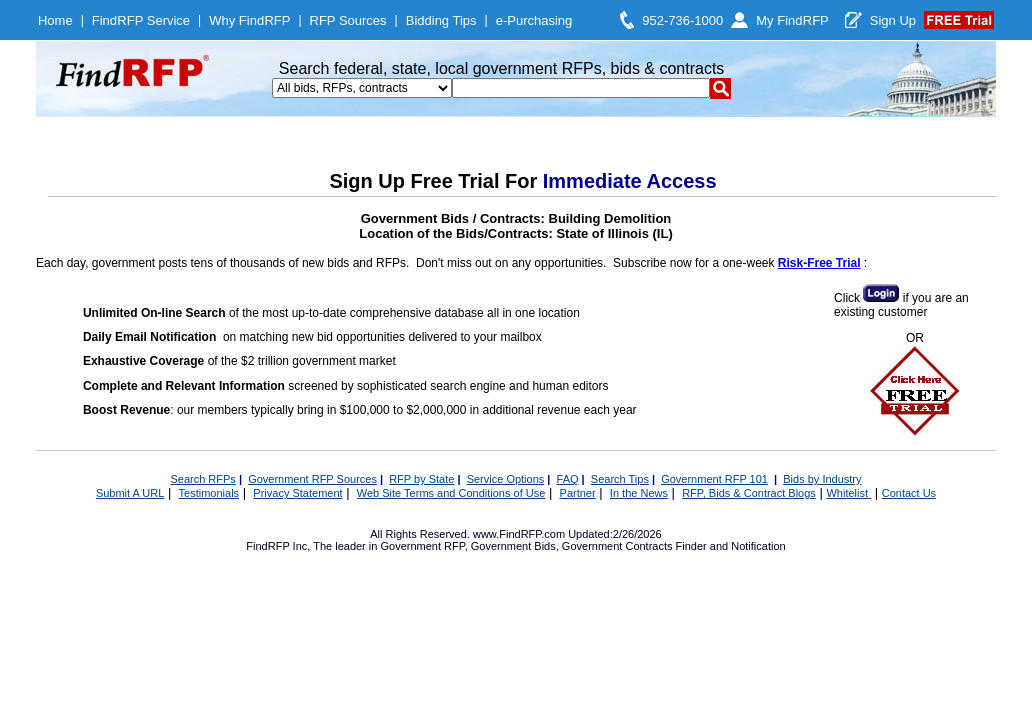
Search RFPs (202, 479)
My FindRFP (792, 20)
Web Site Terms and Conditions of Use (451, 493)
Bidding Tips (441, 20)
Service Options (506, 479)
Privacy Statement (297, 493)
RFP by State (421, 479)
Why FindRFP (249, 20)
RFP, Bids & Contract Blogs (749, 493)
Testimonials (209, 493)
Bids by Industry (822, 479)
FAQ (568, 479)
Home (55, 20)
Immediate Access (630, 181)
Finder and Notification (731, 546)
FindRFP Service (141, 20)
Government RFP (422, 546)
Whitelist (848, 493)
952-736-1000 (682, 20)
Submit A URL (130, 493)
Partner (578, 493)
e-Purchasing (534, 20)
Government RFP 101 (714, 479)
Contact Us (909, 493)
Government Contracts (617, 546)
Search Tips (620, 479)
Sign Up (893, 20)
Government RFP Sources (312, 479)
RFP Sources (348, 20)
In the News (639, 493)
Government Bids (513, 546)
